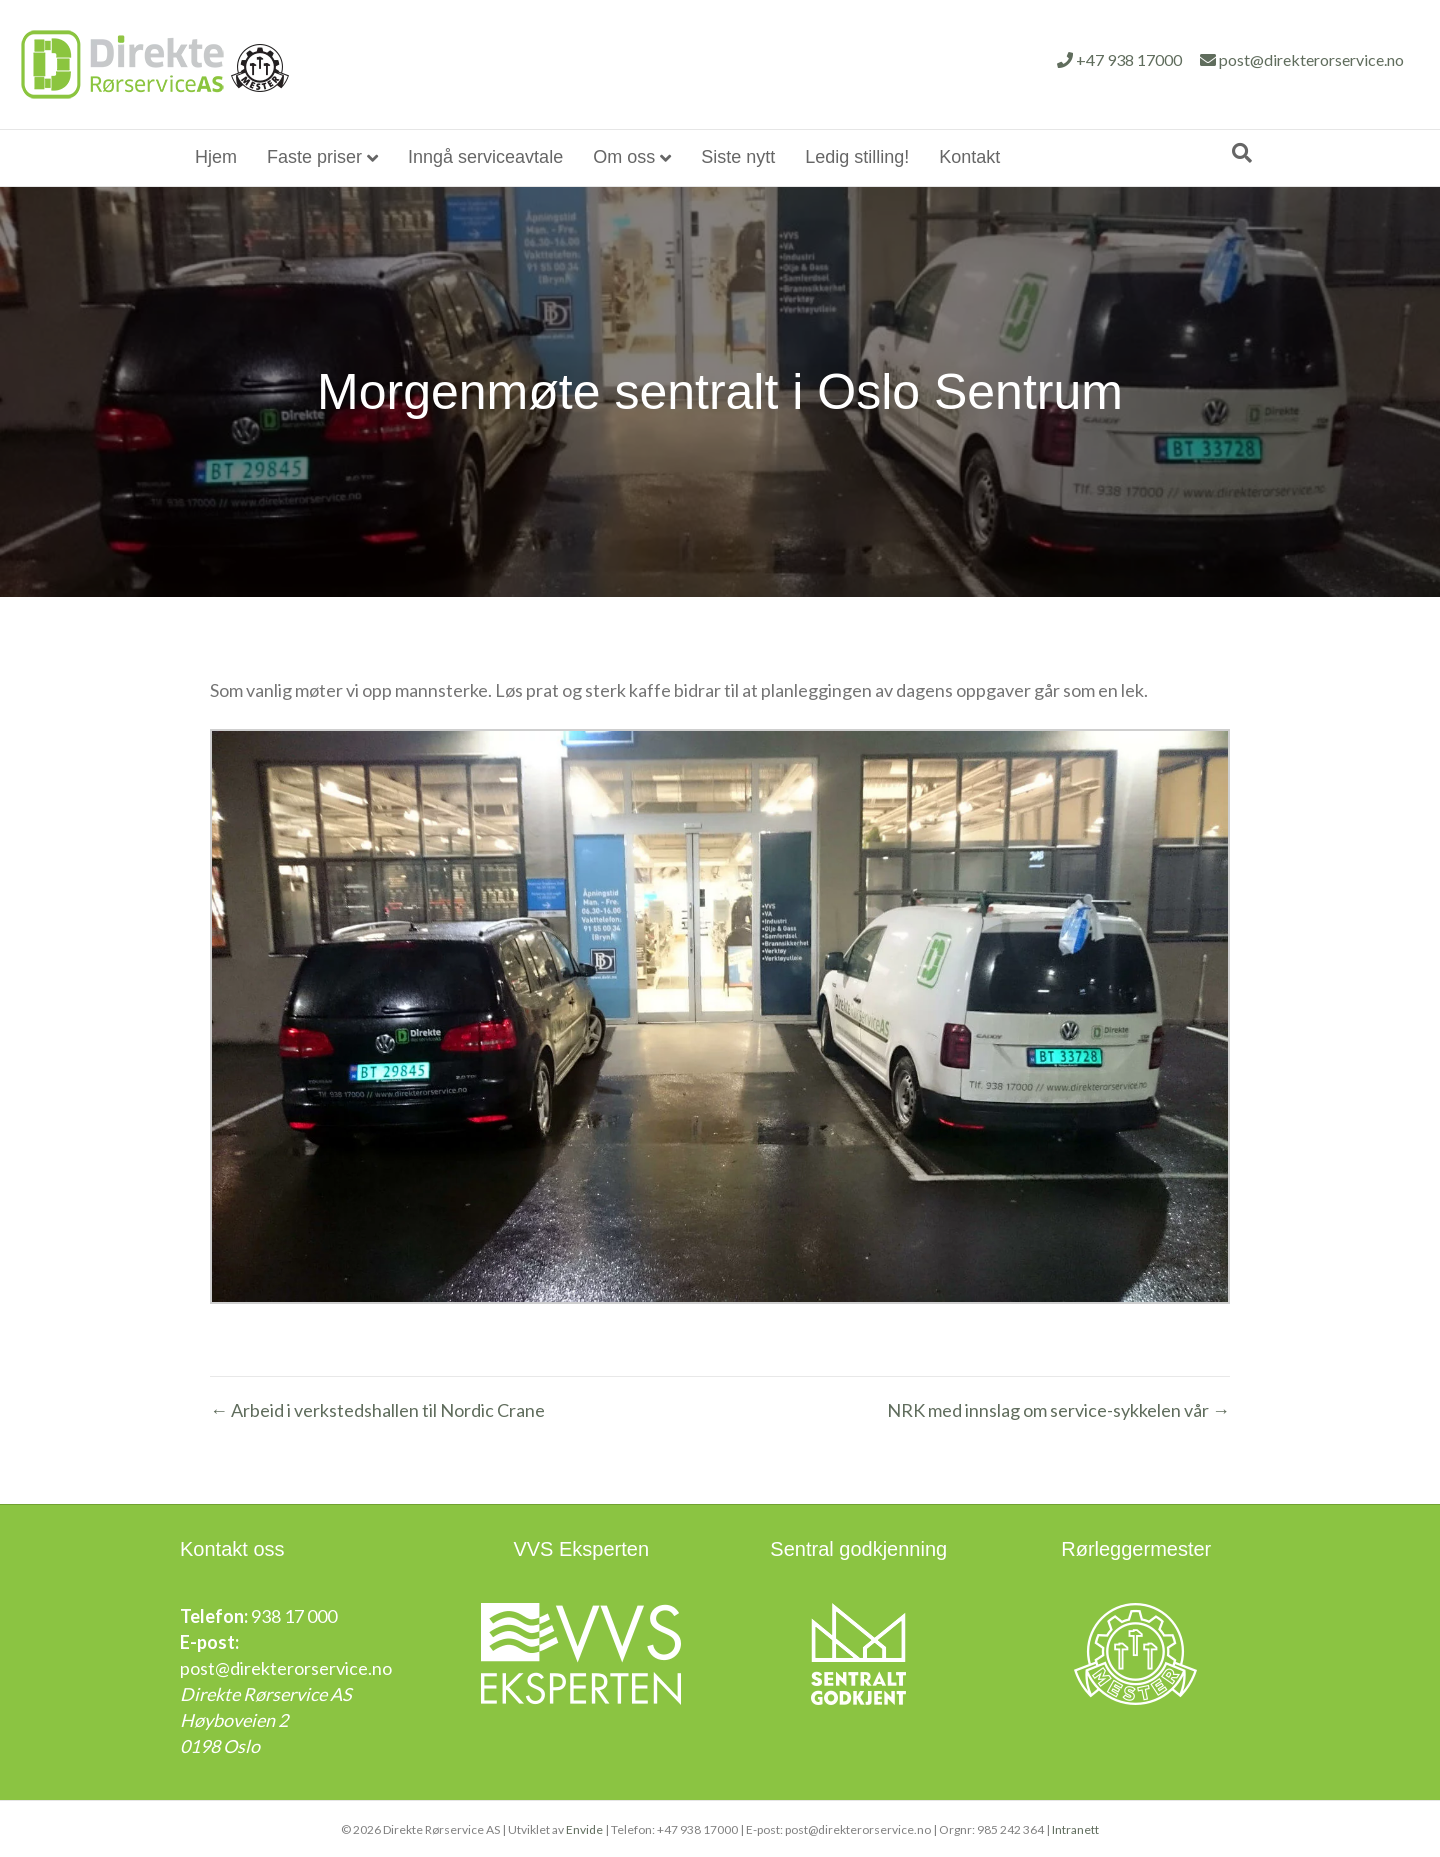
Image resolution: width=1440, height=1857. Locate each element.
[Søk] (1242, 153)
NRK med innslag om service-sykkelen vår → (1058, 1410)
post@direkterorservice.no (1143, 59)
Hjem (216, 157)
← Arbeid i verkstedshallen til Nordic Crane (377, 1410)
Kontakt (969, 157)
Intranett (1075, 1828)
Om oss (624, 157)
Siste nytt (738, 157)
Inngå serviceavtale (485, 157)
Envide (584, 1828)
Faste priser (314, 157)
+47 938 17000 (960, 59)
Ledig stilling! (857, 157)
